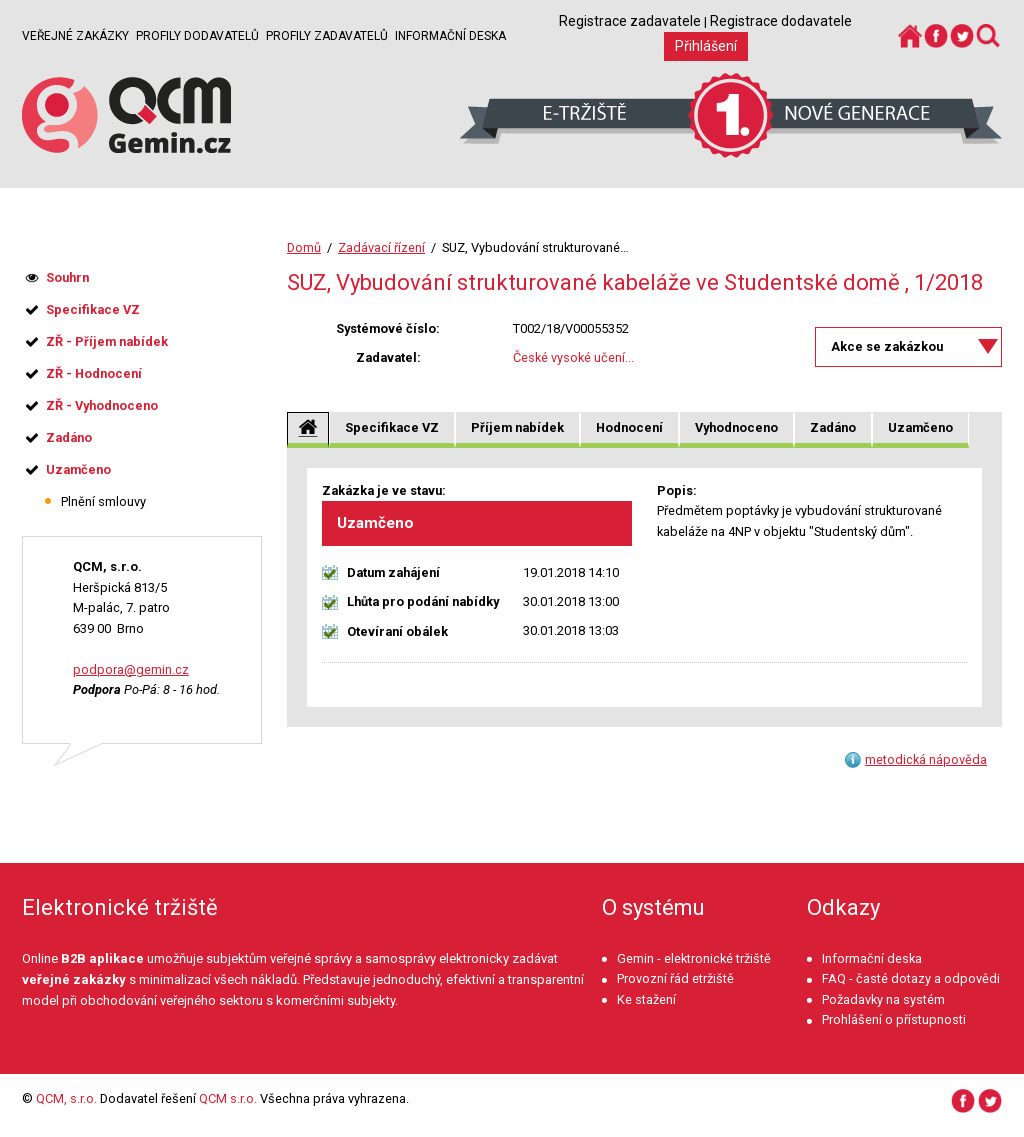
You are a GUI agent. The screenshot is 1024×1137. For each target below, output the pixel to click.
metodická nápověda (926, 759)
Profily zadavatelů (327, 36)
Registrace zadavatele (630, 21)
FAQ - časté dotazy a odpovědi (911, 978)
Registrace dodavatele (781, 21)
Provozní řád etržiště (675, 978)
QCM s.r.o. (228, 1098)
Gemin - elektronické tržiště (694, 958)
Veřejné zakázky (75, 36)
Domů (304, 247)
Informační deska (450, 36)
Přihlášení (706, 46)
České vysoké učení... (573, 357)
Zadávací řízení (381, 247)
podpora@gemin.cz (131, 669)
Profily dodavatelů (197, 36)
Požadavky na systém (883, 999)
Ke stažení (646, 999)
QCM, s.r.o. (66, 1098)
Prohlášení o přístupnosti (894, 1019)
